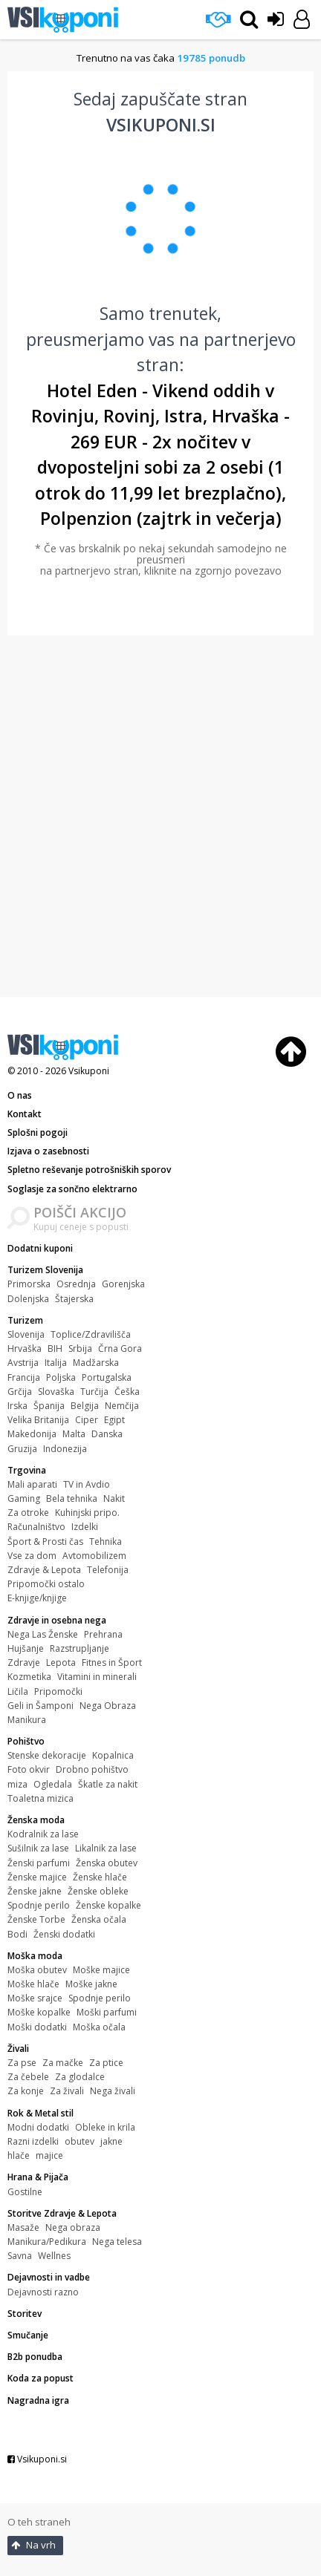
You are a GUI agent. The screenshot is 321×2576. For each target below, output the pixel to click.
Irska (17, 1405)
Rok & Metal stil (40, 2113)
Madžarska (96, 1362)
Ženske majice (37, 1877)
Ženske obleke (98, 1891)
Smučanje (27, 2335)
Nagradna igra (38, 2400)
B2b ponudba (34, 2356)
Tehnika (105, 1541)
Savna (19, 2255)
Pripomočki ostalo (46, 1584)
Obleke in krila (105, 2127)
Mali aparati (32, 1484)
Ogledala (52, 1784)
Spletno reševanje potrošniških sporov (89, 1169)
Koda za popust (40, 2378)
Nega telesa (117, 2241)
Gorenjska (123, 1284)
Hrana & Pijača (37, 2177)
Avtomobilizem (94, 1555)
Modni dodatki (38, 2127)
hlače (18, 2155)
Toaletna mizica (40, 1798)
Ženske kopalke (108, 1905)
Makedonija (31, 1434)
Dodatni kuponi (40, 1248)
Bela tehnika (71, 1498)
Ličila (17, 1691)
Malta (73, 1434)
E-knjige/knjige (37, 1598)
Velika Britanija (38, 1419)
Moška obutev (37, 1970)
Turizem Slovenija (45, 1270)
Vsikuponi (88, 1071)
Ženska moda (36, 1820)
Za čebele (28, 2076)
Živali (18, 2048)
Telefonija (108, 1569)
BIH (55, 1348)
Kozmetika (29, 1676)
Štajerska (74, 1298)
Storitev (24, 2313)
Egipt (114, 1419)
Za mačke (62, 2062)
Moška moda (34, 1955)
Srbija (80, 1348)
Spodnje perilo (38, 1905)
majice (49, 2155)
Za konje (25, 2091)
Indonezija (65, 1448)
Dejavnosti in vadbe (48, 2277)
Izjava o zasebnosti (48, 1151)
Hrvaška (24, 1348)
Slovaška (56, 1391)
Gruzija (22, 1448)
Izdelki (84, 1526)
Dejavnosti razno (43, 2292)
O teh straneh (39, 2521)
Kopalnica (113, 1755)
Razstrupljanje (79, 1648)
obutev (79, 2141)
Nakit (114, 1498)
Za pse (21, 2062)
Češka (127, 1391)
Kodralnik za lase (43, 1834)
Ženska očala (98, 1919)
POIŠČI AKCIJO (79, 1212)
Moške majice (101, 1970)
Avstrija (23, 1362)
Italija (56, 1362)
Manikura (26, 1719)
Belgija (85, 1405)
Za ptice (106, 2062)
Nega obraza (72, 2227)
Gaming (23, 1498)
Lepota (61, 1662)
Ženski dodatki (64, 1934)
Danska (107, 1434)
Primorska (29, 1284)
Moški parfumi (107, 2012)
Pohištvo (26, 1741)
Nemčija (122, 1405)
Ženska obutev (106, 1863)
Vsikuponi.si (37, 2459)
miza (17, 1784)
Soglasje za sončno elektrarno (72, 1189)
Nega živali (112, 2091)
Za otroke (28, 1512)
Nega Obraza (108, 1705)
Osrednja (76, 1284)
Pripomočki (58, 1691)
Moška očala (99, 2027)
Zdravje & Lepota (44, 1569)
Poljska (61, 1377)
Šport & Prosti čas (45, 1541)
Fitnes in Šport (112, 1662)
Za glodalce (80, 2076)
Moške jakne (91, 1984)
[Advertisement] (158, 816)
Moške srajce (34, 1998)
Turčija (94, 1391)
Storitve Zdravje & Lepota (62, 2213)
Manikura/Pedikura (46, 2241)
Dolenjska (28, 1298)
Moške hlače (33, 1984)
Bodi (17, 1934)
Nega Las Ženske (42, 1634)
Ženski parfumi (38, 1863)
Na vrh (33, 2545)
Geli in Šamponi (40, 1705)
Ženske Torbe (36, 1919)
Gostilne (24, 2192)
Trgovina (26, 1470)
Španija (49, 1405)
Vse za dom (31, 1555)
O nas (19, 1095)
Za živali (67, 2091)
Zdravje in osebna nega (56, 1620)
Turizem (25, 1320)
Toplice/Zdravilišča (91, 1334)
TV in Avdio (86, 1484)
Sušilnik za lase (38, 1848)
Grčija (19, 1391)
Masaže (23, 2227)
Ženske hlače (100, 1877)
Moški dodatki (37, 2027)
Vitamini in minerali (97, 1676)
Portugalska (107, 1377)
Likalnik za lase (106, 1848)
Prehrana (103, 1634)
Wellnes (54, 2255)
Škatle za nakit (107, 1784)
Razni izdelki (33, 2141)
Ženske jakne (34, 1891)
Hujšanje (25, 1648)
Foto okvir (28, 1769)
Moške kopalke (39, 2012)
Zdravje (23, 1662)
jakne (111, 2141)
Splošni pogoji (37, 1132)
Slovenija (26, 1334)
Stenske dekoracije (46, 1755)
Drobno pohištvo (92, 1769)
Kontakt (24, 1114)
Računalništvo (36, 1526)
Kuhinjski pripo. (87, 1512)
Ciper (86, 1419)
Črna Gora (120, 1348)
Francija (23, 1377)
